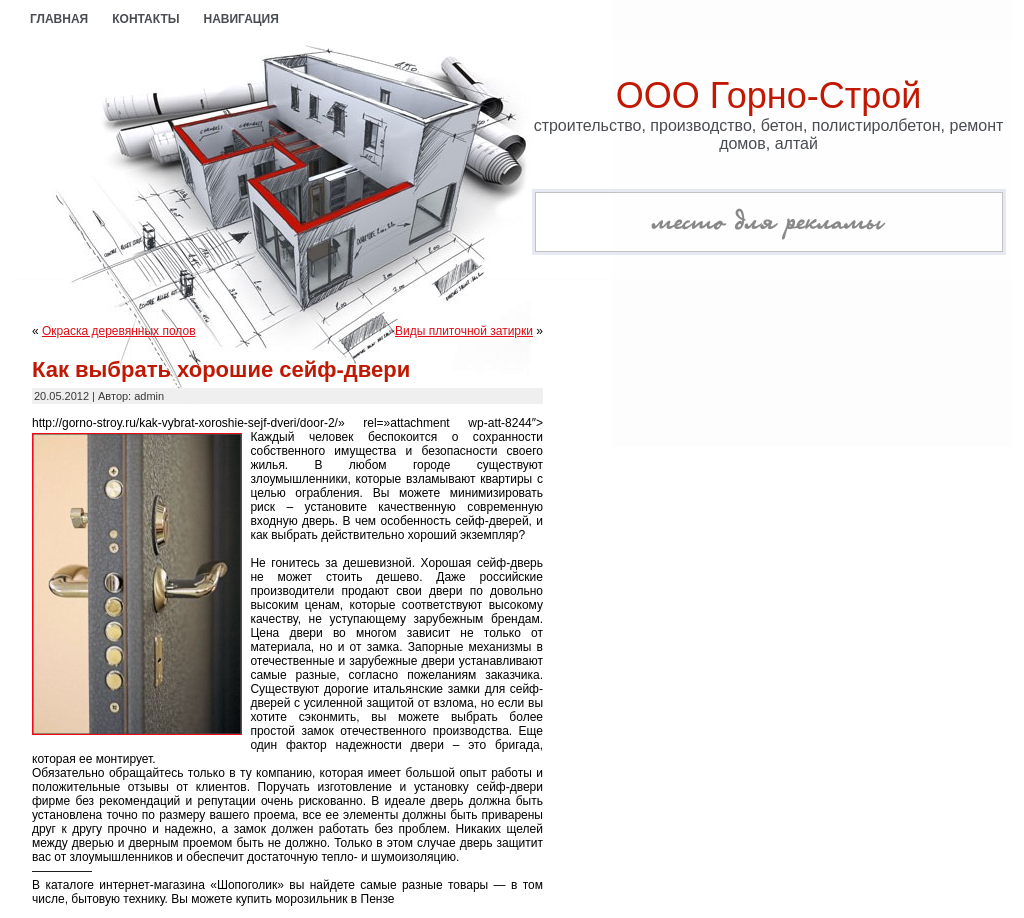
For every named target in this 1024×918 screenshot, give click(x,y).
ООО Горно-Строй (769, 95)
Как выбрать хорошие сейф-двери (221, 369)
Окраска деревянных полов (119, 331)
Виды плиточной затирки (464, 331)
